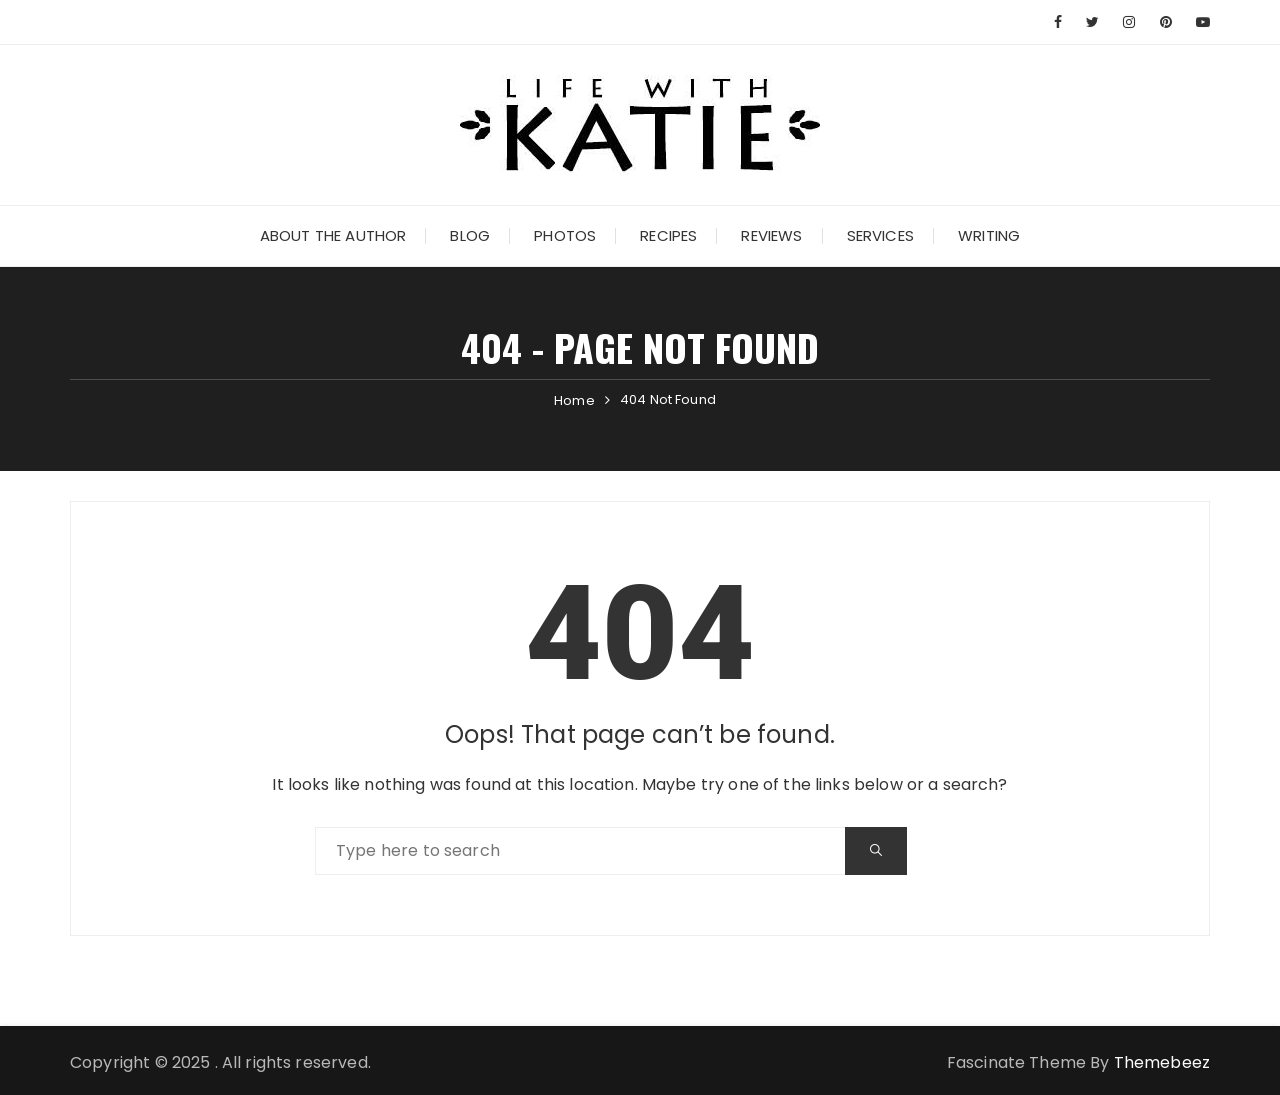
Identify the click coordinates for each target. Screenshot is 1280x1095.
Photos (565, 235)
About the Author (333, 235)
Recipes (668, 235)
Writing (989, 235)
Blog (470, 235)
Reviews (771, 235)
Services (880, 235)
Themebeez (1162, 1062)
